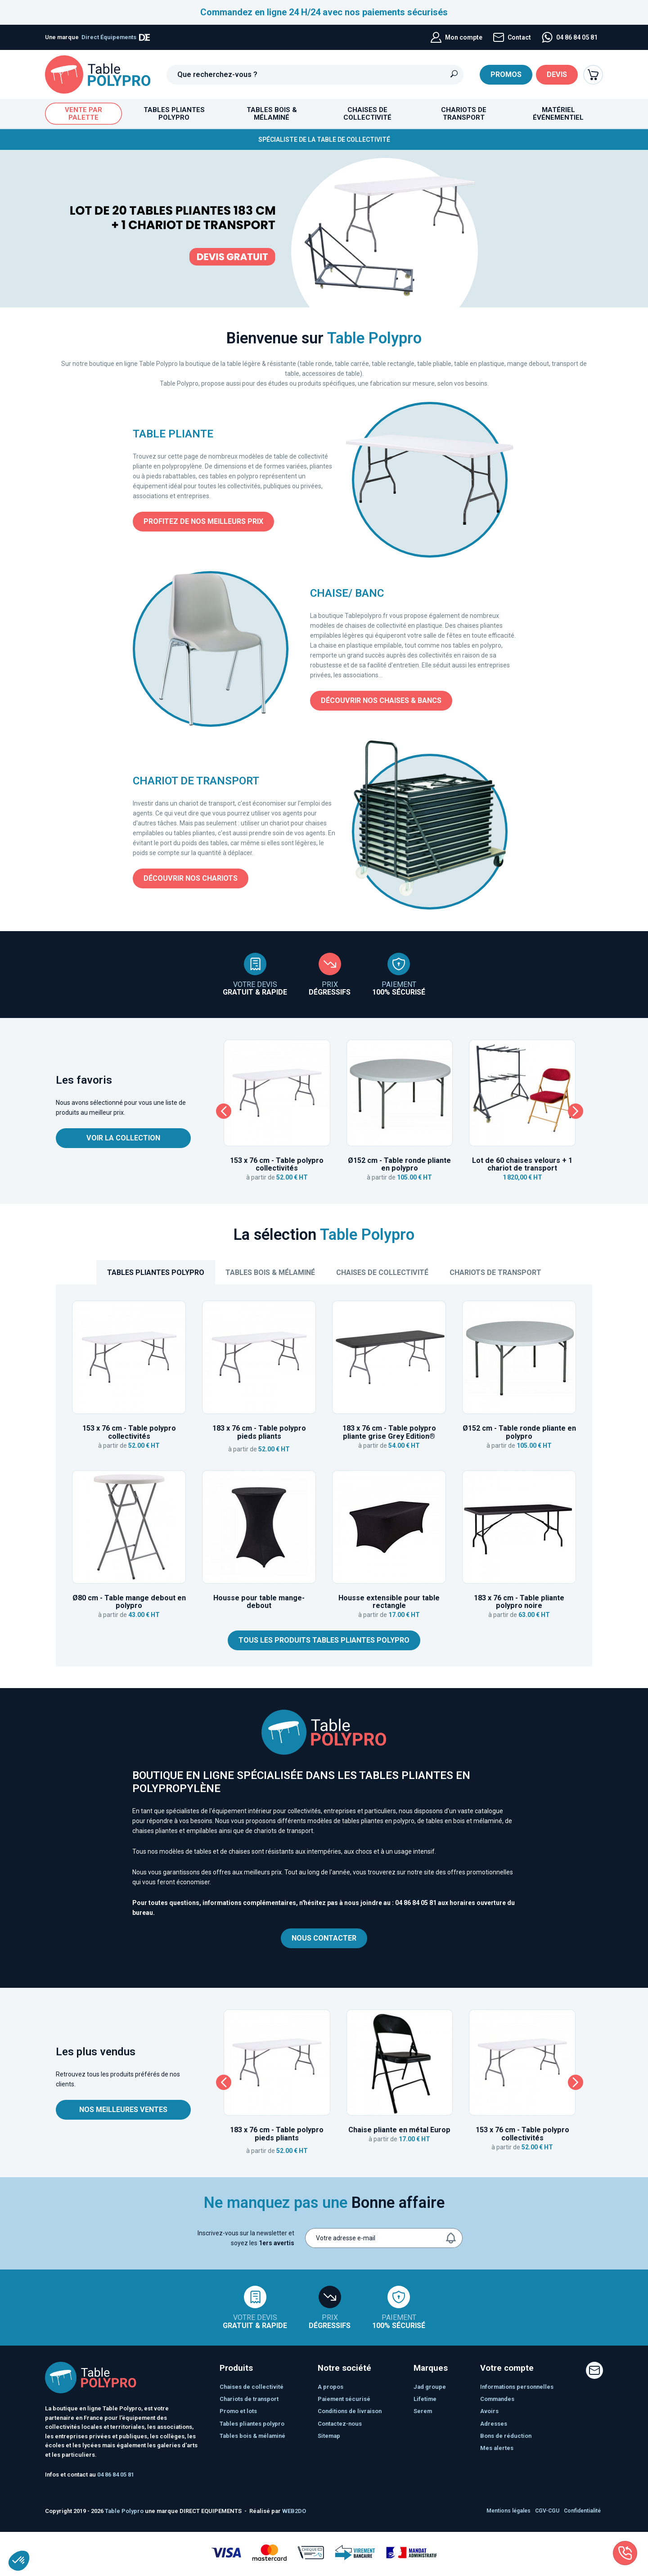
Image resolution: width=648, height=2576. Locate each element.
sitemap (329, 2435)
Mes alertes (496, 2448)
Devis (557, 74)
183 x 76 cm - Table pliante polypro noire (519, 1602)
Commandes (497, 2399)
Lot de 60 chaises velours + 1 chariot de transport (522, 1164)
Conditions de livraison (350, 2411)
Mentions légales (508, 2511)
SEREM (423, 2411)
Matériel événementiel (558, 114)
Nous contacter (324, 1938)
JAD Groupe (430, 2386)
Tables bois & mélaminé (270, 1272)
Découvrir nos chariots (191, 878)
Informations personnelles (517, 2386)
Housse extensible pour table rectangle (389, 1602)
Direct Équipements (115, 37)
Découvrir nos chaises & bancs (381, 700)
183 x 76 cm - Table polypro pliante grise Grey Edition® (389, 1432)
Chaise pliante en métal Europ (399, 2130)
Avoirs (489, 2411)
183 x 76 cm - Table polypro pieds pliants (259, 1432)
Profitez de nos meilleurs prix (203, 521)
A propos (330, 2386)
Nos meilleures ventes (123, 2109)
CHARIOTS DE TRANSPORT (495, 1272)
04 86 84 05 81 (415, 1902)
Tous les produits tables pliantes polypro (324, 1640)
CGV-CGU (547, 2511)
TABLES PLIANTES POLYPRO (155, 1272)
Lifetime (425, 2399)
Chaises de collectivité (382, 1272)
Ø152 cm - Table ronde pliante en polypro (399, 1164)
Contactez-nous (340, 2423)
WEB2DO (294, 2511)
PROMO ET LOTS (238, 2411)
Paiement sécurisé (344, 2399)
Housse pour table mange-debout (259, 1602)
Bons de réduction (505, 2435)
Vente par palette (83, 114)
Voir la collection (123, 1138)
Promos (506, 74)
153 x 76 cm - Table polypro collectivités (277, 1164)
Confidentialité (582, 2511)
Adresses (493, 2423)
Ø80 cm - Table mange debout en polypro (129, 1602)
